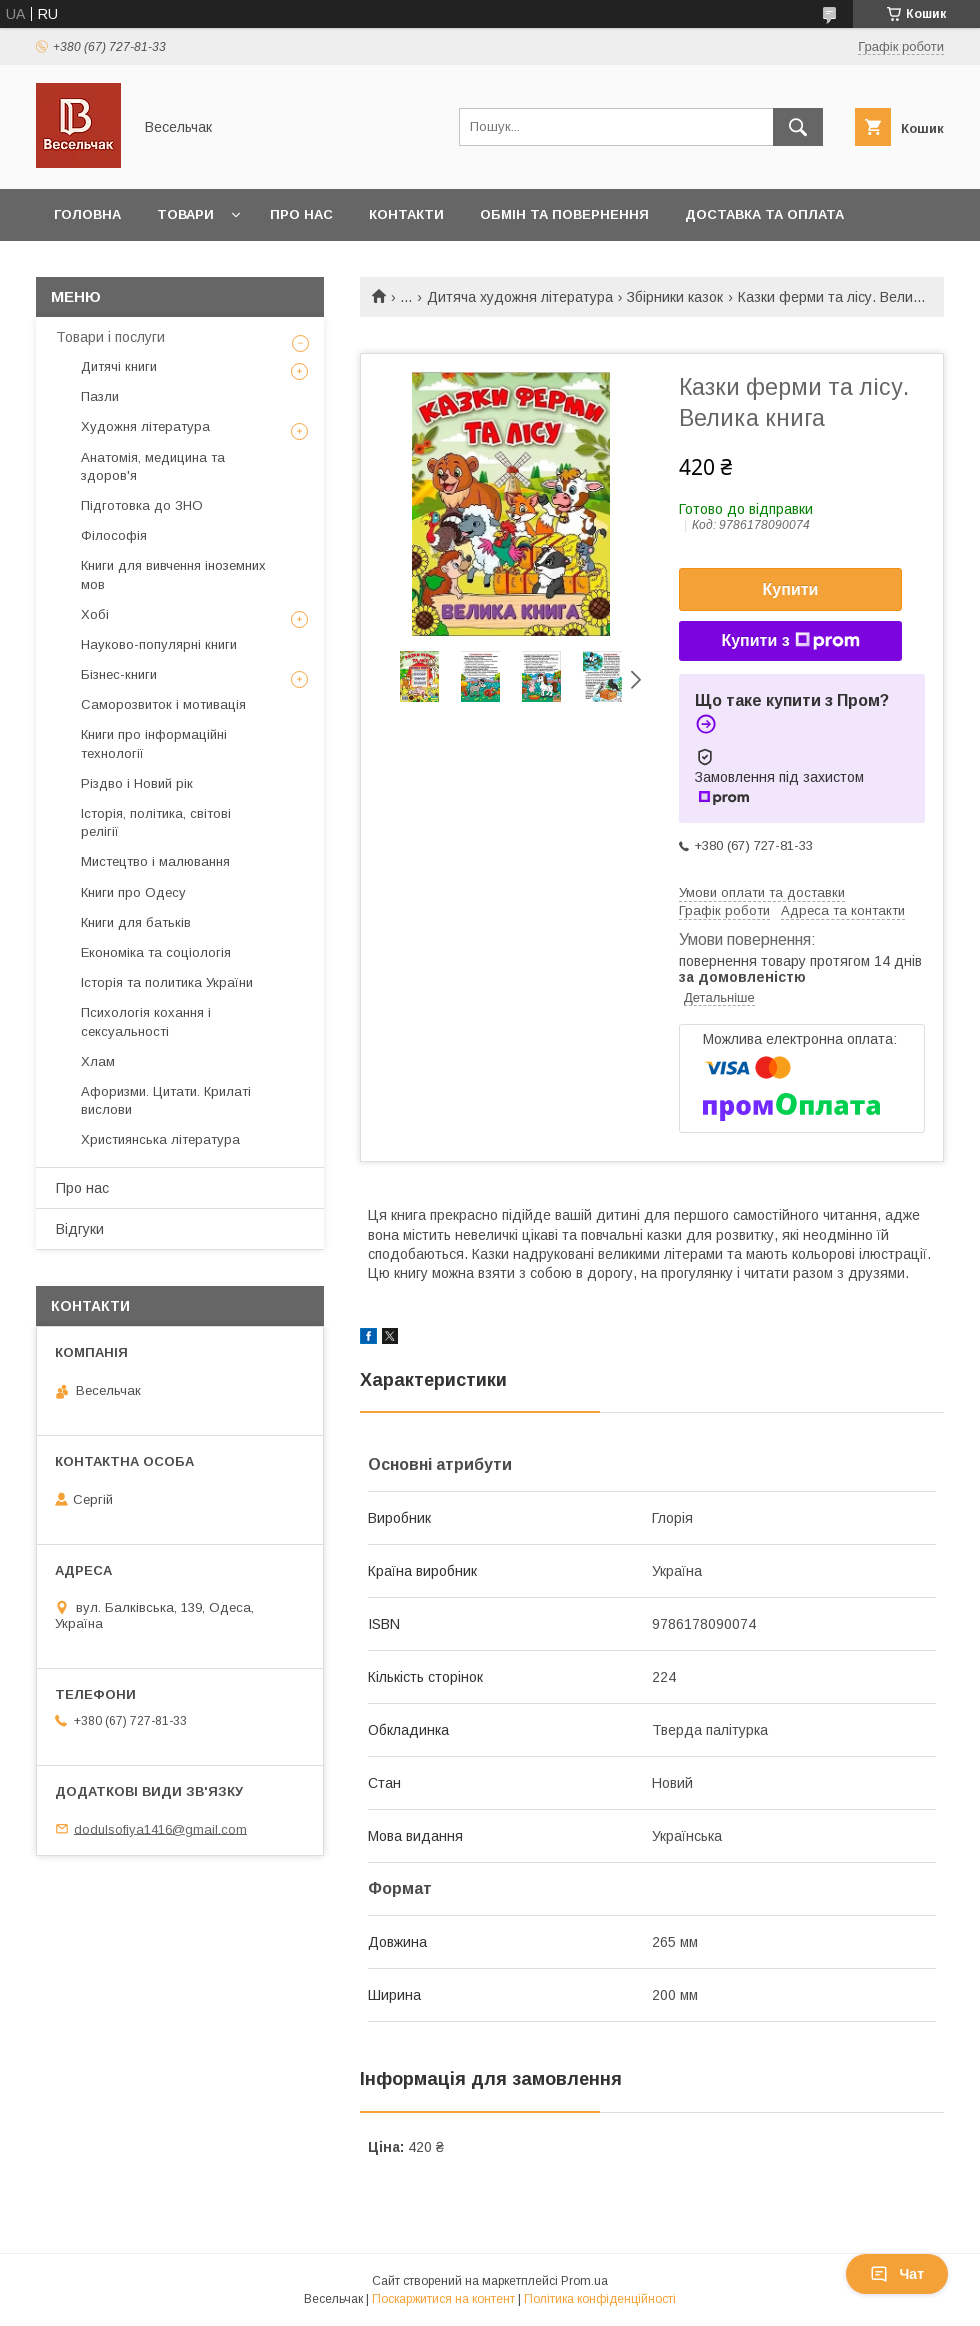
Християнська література (160, 1139)
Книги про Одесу (133, 892)
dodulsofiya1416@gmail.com (160, 1828)
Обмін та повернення (564, 214)
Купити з (790, 641)
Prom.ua (584, 2281)
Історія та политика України (167, 982)
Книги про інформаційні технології (154, 743)
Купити (791, 589)
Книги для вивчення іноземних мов (173, 574)
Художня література (145, 426)
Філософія (114, 535)
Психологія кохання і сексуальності (146, 1021)
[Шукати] (798, 127)
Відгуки (80, 1229)
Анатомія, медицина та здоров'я (153, 466)
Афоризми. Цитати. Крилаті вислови (166, 1100)
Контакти (406, 214)
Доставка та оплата (764, 214)
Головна (87, 214)
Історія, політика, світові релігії (156, 822)
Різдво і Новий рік (137, 783)
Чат (897, 2274)
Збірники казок (675, 297)
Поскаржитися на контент (443, 2299)
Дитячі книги (119, 366)
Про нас (301, 214)
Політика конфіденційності (600, 2299)
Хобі (95, 614)
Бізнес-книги (119, 674)
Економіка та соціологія (156, 952)
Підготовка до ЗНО (142, 505)
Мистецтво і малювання (155, 861)
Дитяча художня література (520, 297)
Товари (185, 214)
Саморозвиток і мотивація (163, 704)
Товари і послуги (110, 337)
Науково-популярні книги (159, 644)
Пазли (100, 396)
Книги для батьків (136, 922)
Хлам (98, 1061)
